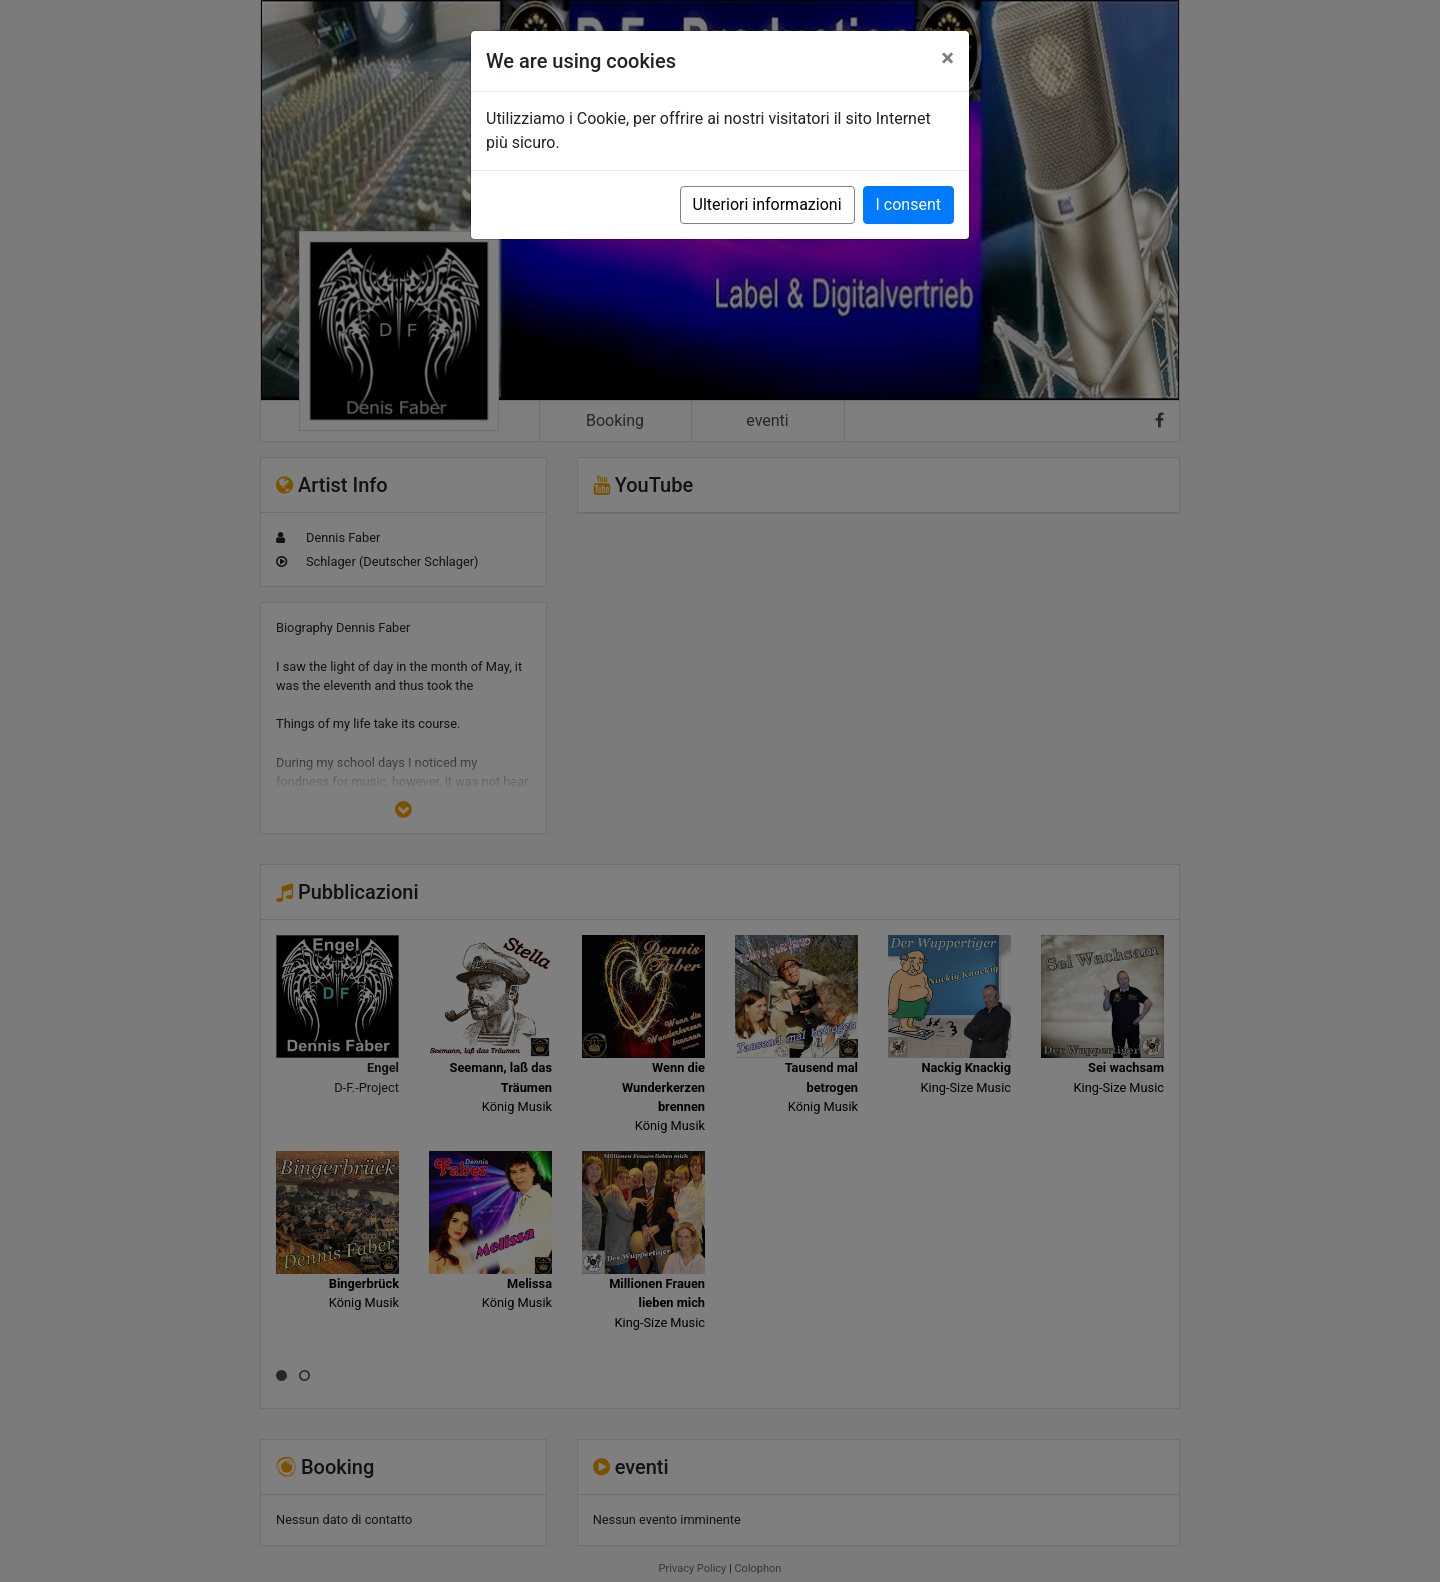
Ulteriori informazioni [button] (767, 204)
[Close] (947, 58)
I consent (908, 204)
